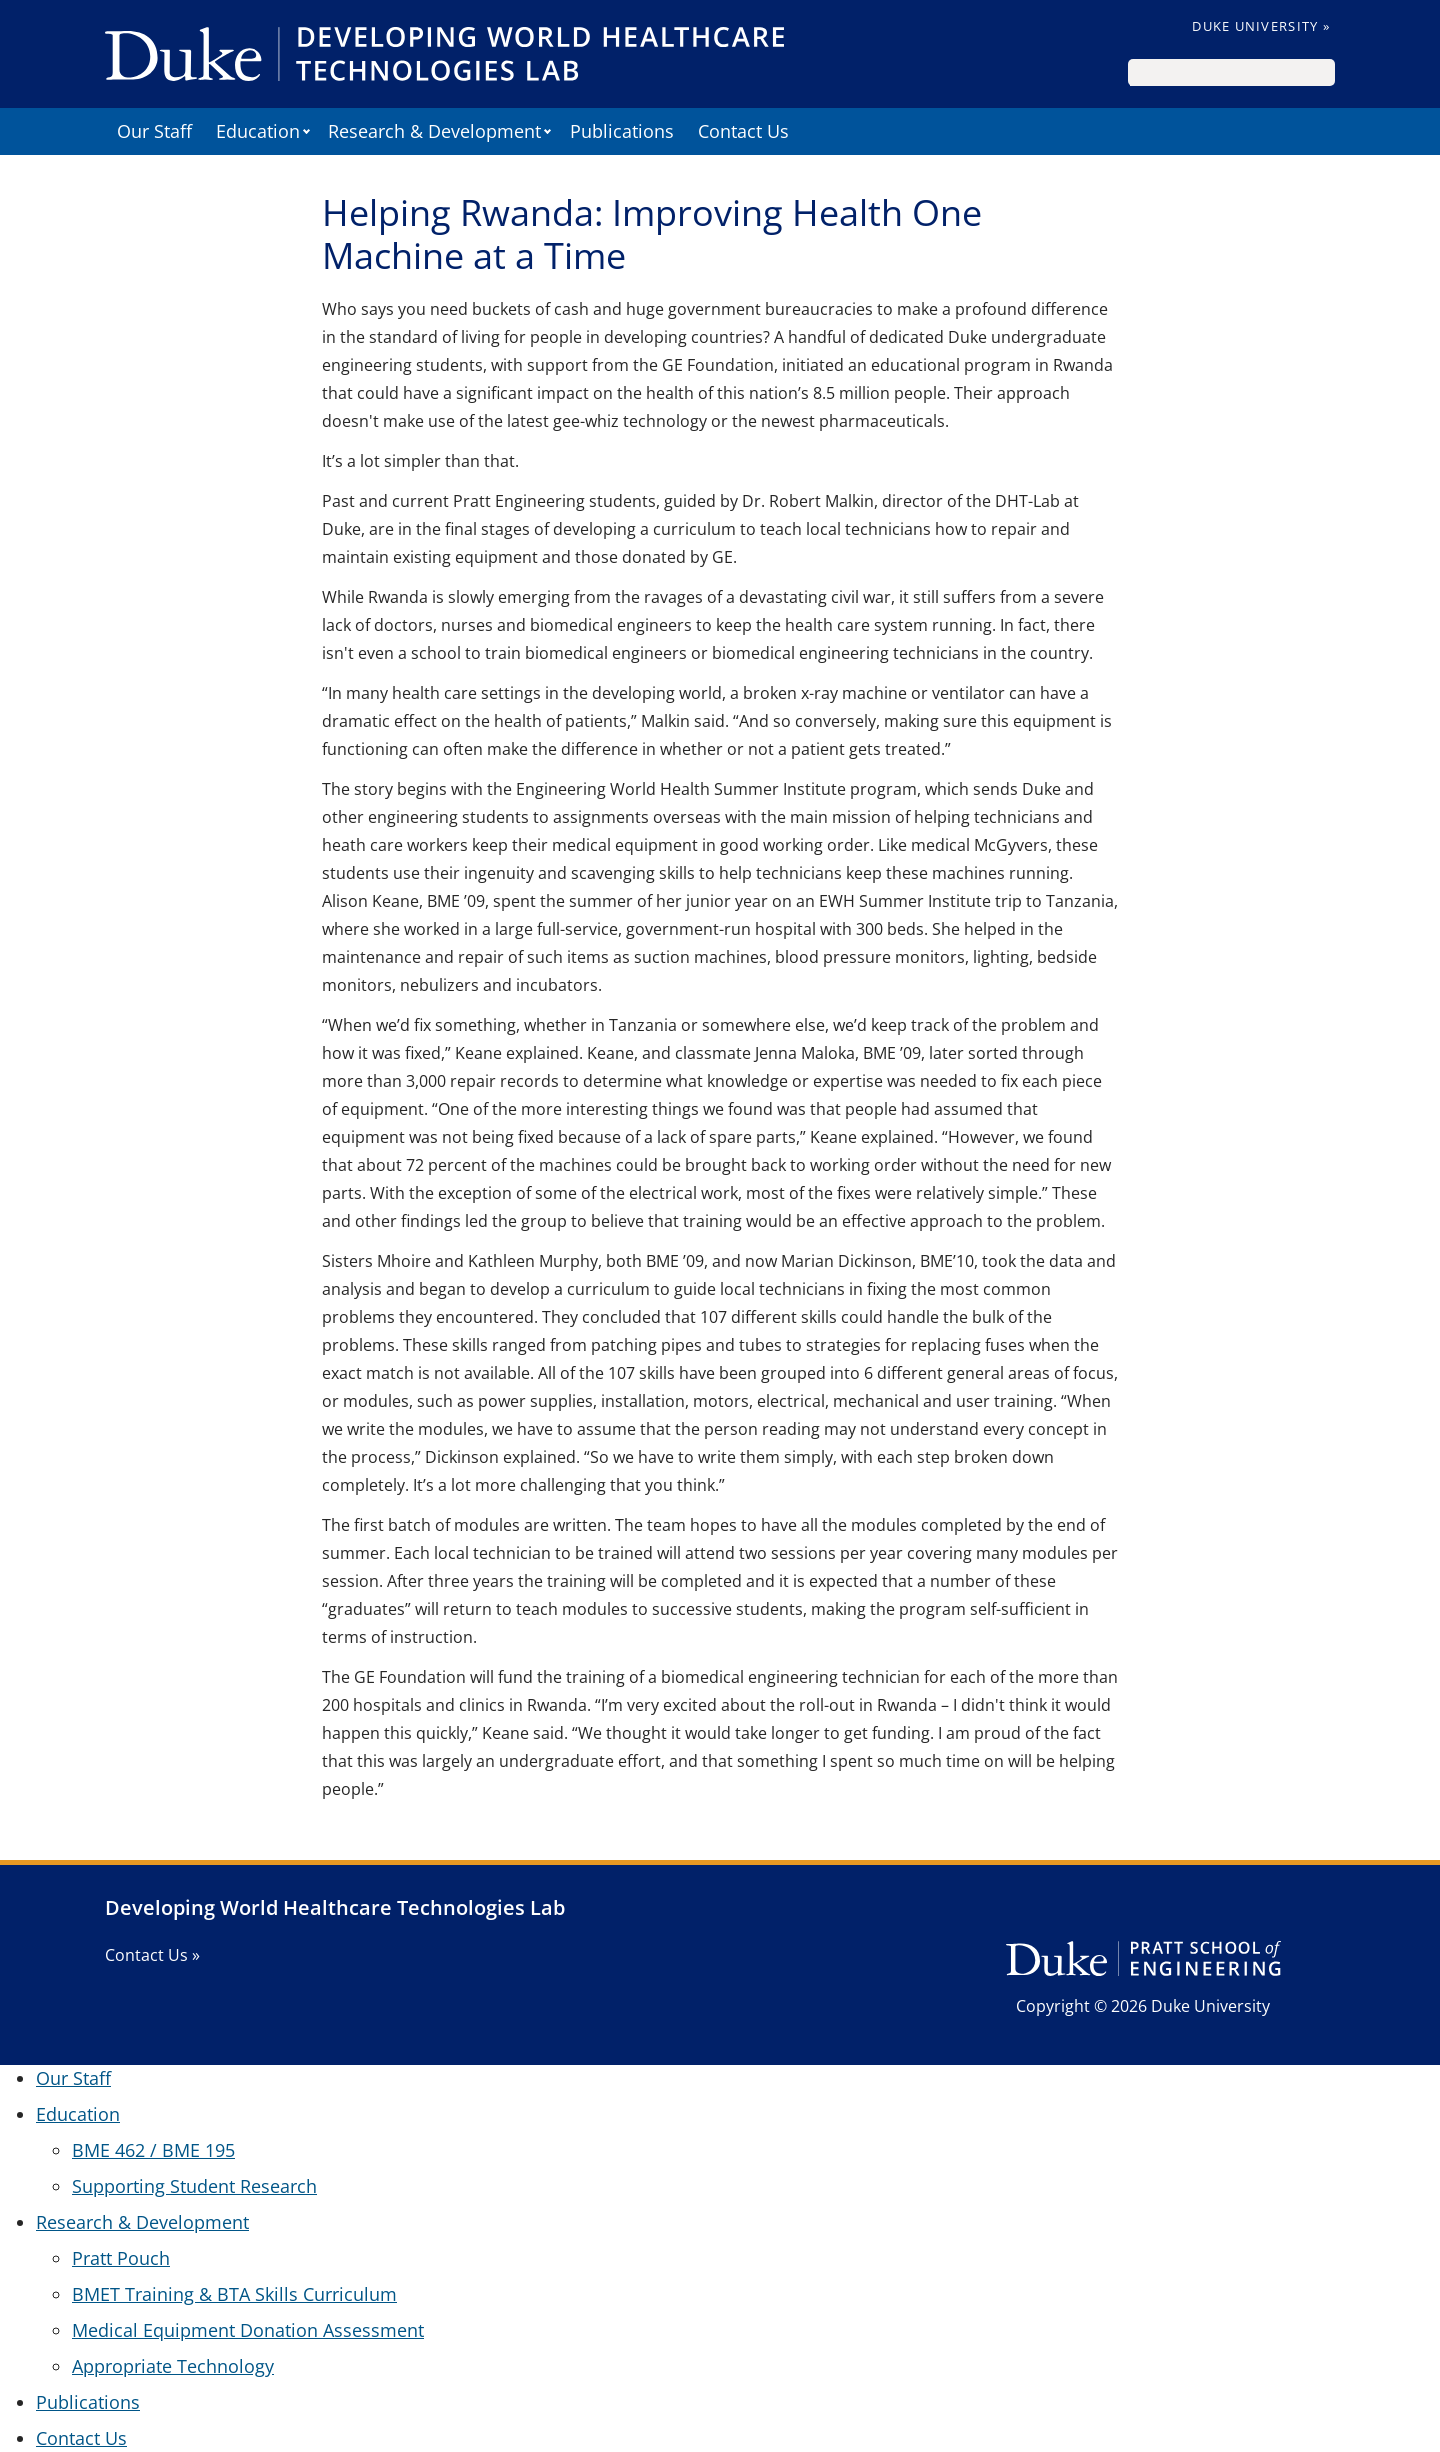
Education (258, 131)
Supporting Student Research (194, 2186)
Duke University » (1261, 26)
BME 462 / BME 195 (153, 2150)
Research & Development (434, 131)
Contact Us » (152, 1955)
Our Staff (154, 131)
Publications (622, 131)
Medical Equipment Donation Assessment (248, 2330)
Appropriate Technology (173, 2366)
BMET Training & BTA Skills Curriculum (234, 2294)
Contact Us (743, 131)
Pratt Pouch (121, 2258)
